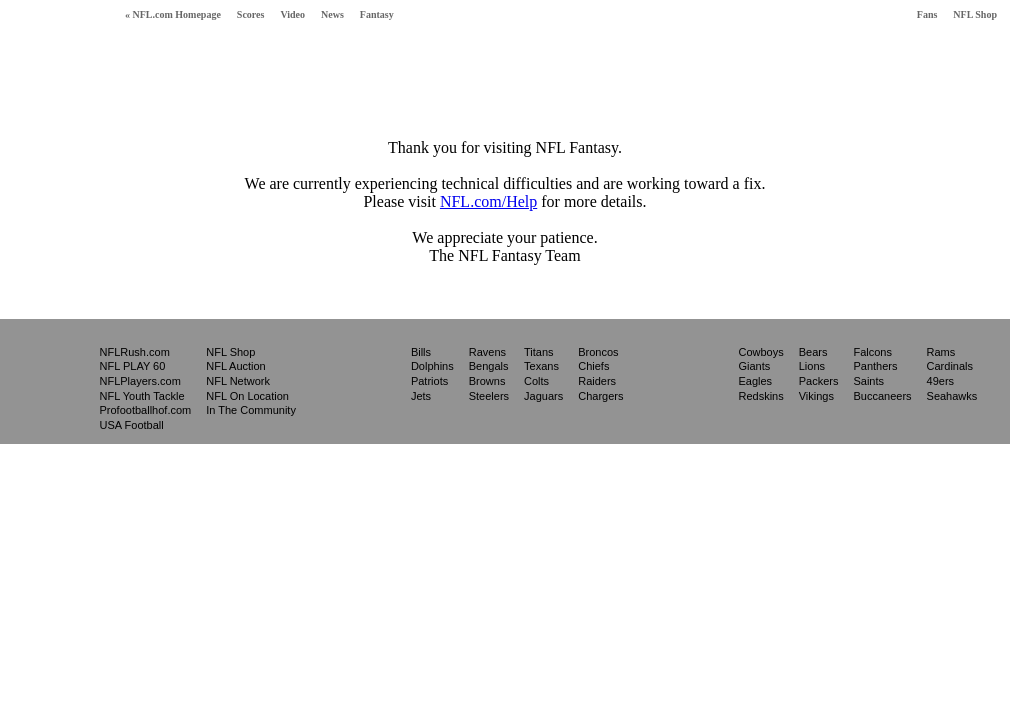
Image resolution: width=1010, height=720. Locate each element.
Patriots (429, 381)
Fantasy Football (54, 57)
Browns (487, 381)
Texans (541, 366)
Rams (941, 352)
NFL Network (238, 381)
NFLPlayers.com (140, 381)
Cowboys (760, 352)
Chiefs (593, 366)
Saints (868, 381)
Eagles (755, 381)
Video (292, 15)
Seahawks (952, 396)
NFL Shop (975, 15)
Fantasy (377, 15)
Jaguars (543, 396)
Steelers (489, 396)
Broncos (598, 352)
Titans (539, 352)
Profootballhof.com (146, 410)
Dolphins (432, 366)
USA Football (132, 425)
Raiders (597, 381)
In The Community (251, 410)
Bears (813, 352)
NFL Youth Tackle (142, 396)
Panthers (875, 366)
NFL (46, 380)
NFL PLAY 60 (133, 366)
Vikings (816, 396)
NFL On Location (247, 396)
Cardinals (950, 366)
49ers (941, 381)
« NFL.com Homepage (173, 15)
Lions (812, 366)
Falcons (872, 352)
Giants (754, 366)
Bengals (489, 366)
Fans (927, 15)
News (332, 15)
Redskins (760, 396)
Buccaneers (882, 396)
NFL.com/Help (488, 201)
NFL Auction (236, 366)
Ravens (487, 352)
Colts (536, 381)
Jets (421, 396)
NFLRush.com (135, 352)
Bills (421, 352)
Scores (251, 15)
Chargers (600, 396)
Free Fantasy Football (209, 61)
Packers (819, 381)
